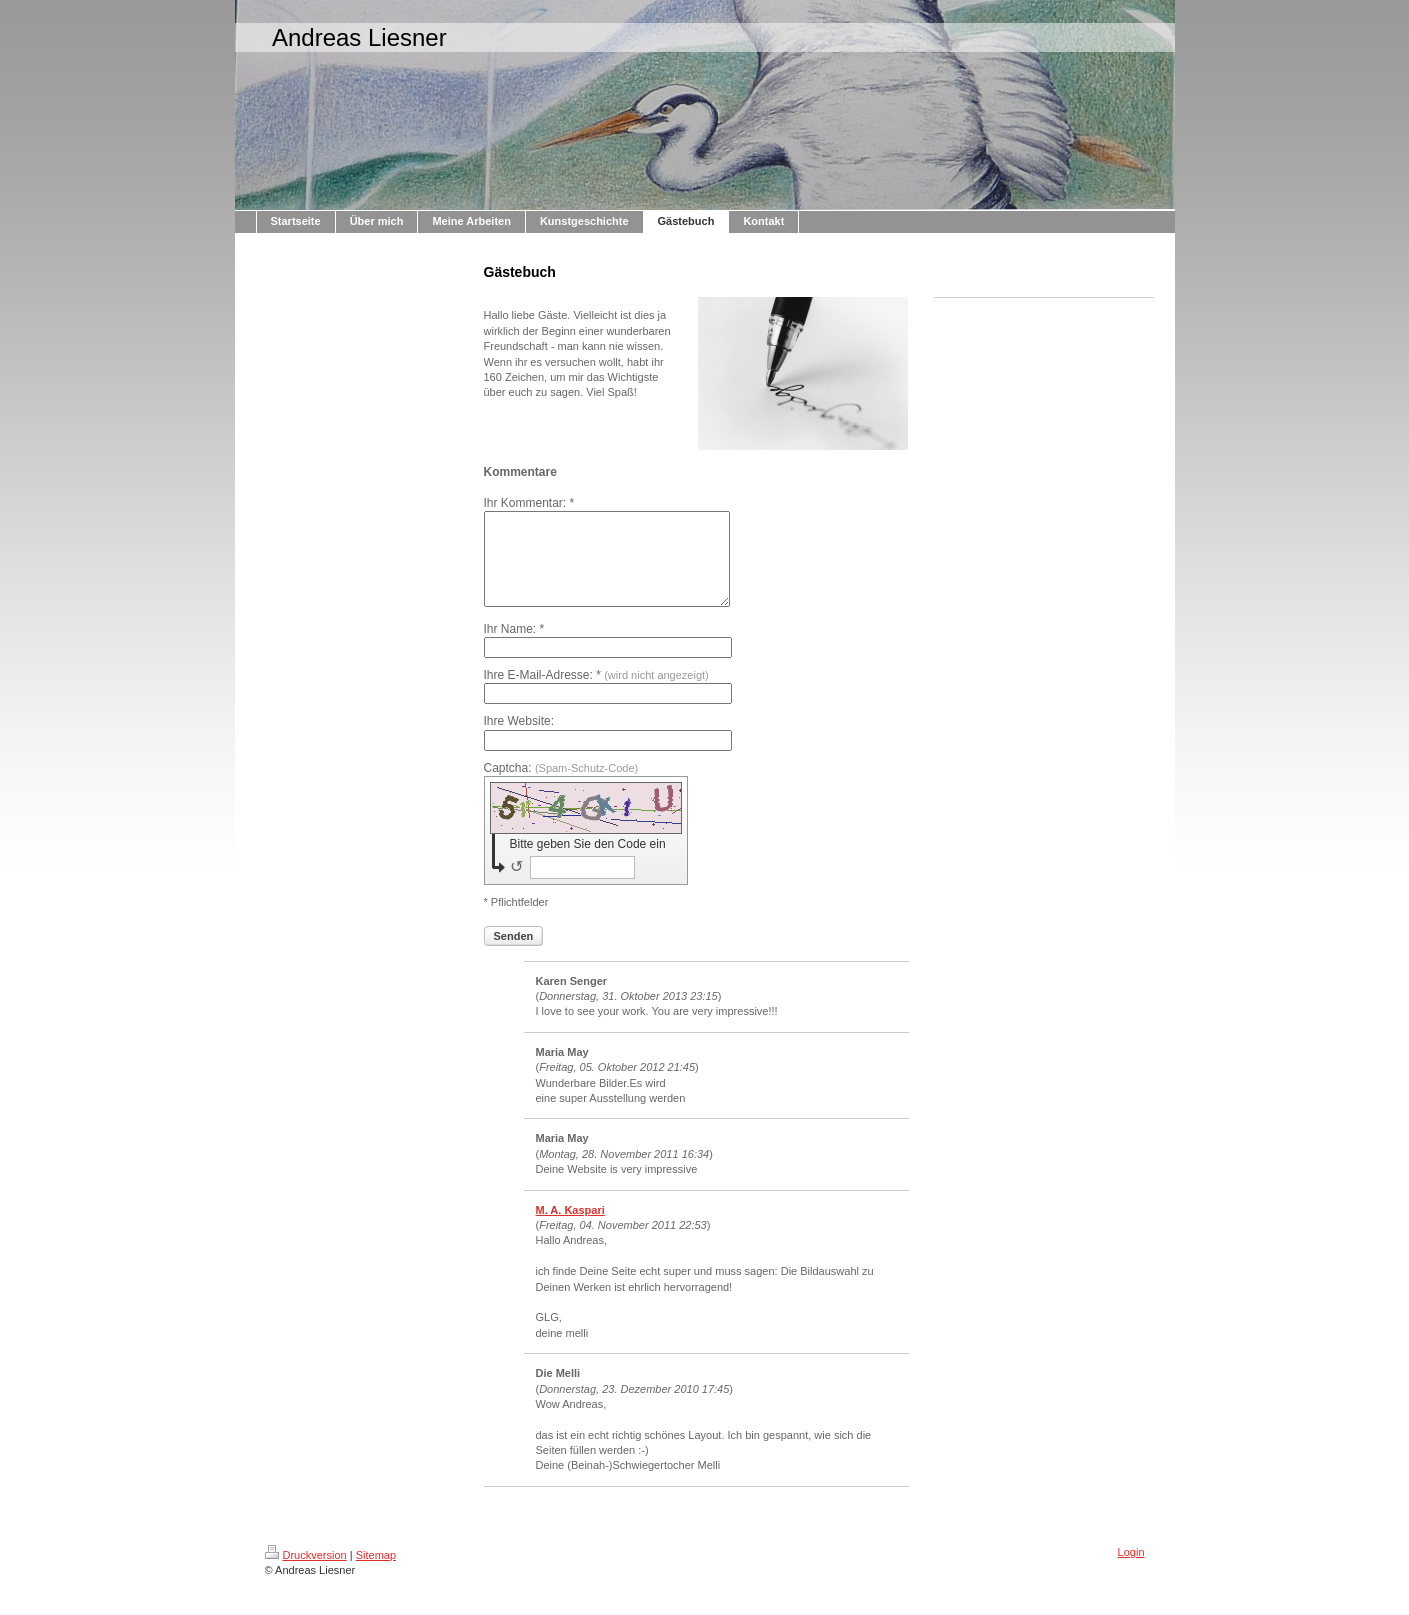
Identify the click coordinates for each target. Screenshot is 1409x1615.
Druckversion (306, 1573)
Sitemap (376, 1573)
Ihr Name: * (514, 647)
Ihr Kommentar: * (529, 503)
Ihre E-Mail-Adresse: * (596, 693)
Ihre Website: (519, 739)
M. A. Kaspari (570, 1228)
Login (1131, 1570)
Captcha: (561, 786)
